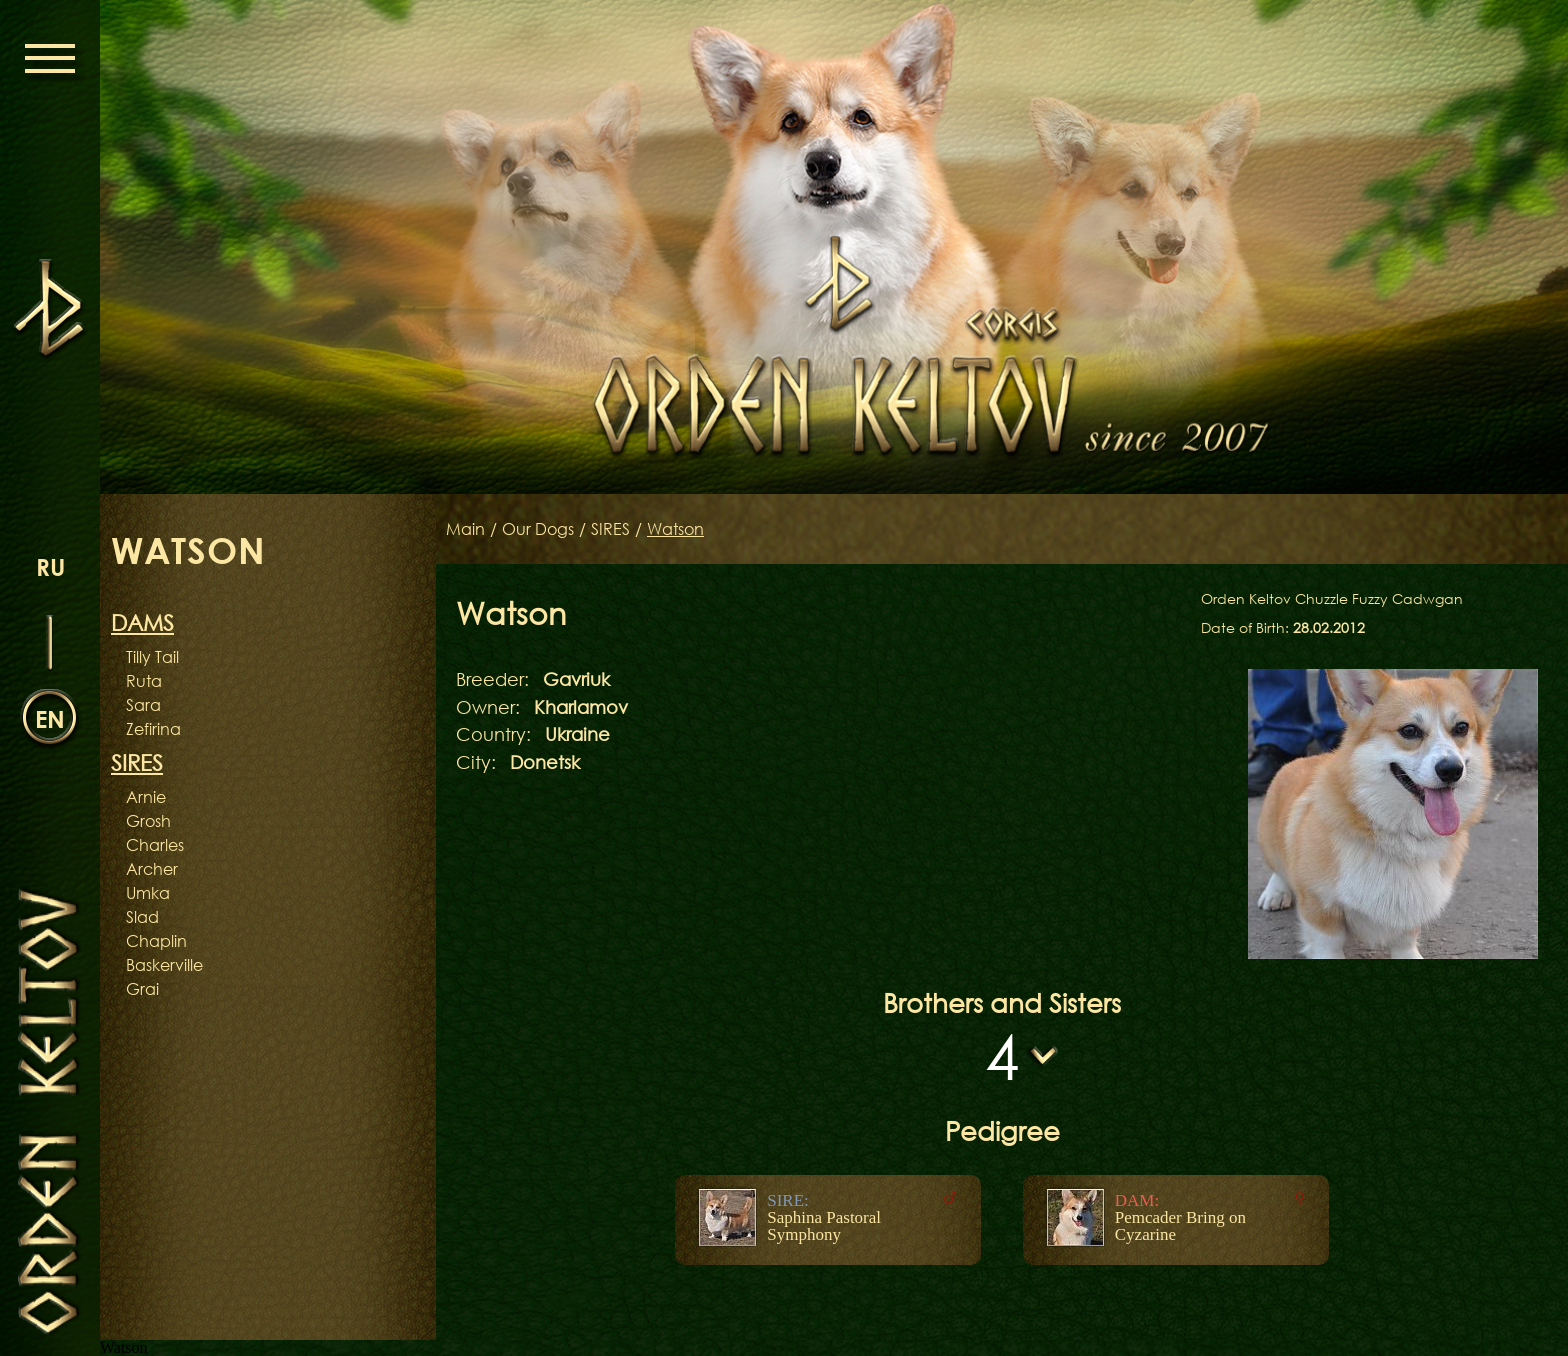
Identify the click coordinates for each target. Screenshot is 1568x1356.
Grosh (148, 821)
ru (50, 566)
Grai (142, 989)
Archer (152, 869)
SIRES (610, 529)
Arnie (146, 797)
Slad (142, 917)
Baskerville (164, 965)
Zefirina (153, 729)
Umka (148, 893)
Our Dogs (538, 529)
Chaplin (156, 941)
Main (465, 529)
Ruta (144, 681)
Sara (143, 705)
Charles (155, 845)
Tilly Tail (152, 657)
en (50, 718)
